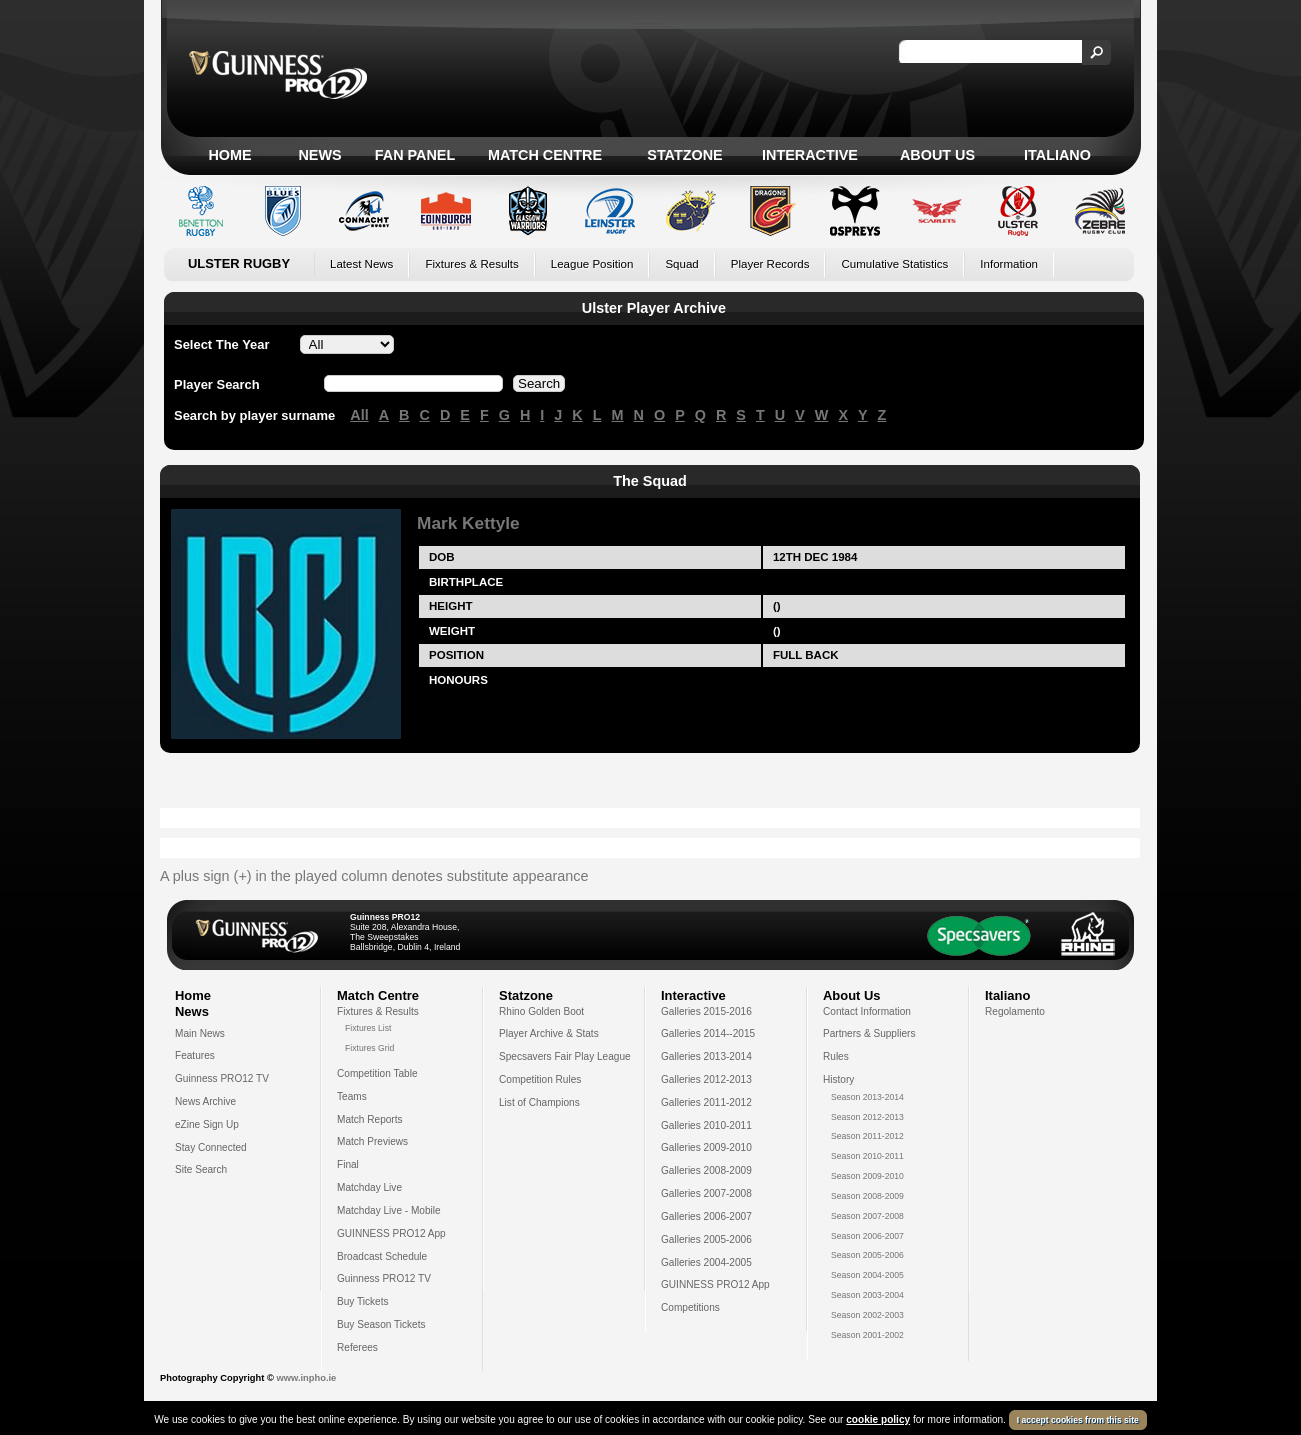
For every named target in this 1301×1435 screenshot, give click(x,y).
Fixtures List (368, 1028)
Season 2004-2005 (867, 1275)
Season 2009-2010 (867, 1176)
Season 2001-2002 (867, 1335)
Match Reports (370, 1119)
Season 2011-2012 (867, 1136)
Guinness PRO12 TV (222, 1078)
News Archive (205, 1101)
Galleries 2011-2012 (706, 1102)
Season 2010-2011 (867, 1156)
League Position (592, 264)
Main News (200, 1033)
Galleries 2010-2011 (706, 1125)
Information (1009, 264)
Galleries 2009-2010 (706, 1147)
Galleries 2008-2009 (706, 1170)
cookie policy (878, 1419)
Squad (681, 264)
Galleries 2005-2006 (706, 1239)
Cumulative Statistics (894, 264)
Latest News (361, 264)
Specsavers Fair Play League (565, 1056)
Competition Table (377, 1073)
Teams (352, 1096)
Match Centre (545, 155)
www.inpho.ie (306, 1378)
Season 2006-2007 (867, 1236)
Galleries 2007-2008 (706, 1193)
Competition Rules (540, 1079)
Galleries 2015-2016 (706, 1011)
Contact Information (867, 1011)
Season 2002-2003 (867, 1315)
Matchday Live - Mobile (389, 1210)
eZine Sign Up (207, 1124)
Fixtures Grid (369, 1048)
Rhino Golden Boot (541, 1011)
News (319, 155)
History (838, 1079)
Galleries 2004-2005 (706, 1262)
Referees (357, 1347)
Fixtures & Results (471, 264)
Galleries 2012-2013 (706, 1079)
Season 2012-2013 (867, 1117)
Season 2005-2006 (867, 1255)
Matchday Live (369, 1187)
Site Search (201, 1169)
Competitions (690, 1307)
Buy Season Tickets (381, 1324)
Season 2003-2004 (867, 1295)
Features (195, 1055)
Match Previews (372, 1141)
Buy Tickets (363, 1301)
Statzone (684, 155)
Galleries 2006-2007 (706, 1216)
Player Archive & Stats (549, 1033)
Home (229, 155)
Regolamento (1015, 1011)
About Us (937, 155)
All (359, 415)
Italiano (1057, 155)
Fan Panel (415, 155)
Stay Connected (211, 1147)
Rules (836, 1056)
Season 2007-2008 (867, 1216)
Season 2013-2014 (867, 1097)
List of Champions (539, 1102)
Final (348, 1164)
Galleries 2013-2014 (706, 1056)
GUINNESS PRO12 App (391, 1233)
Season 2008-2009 (867, 1196)
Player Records (770, 264)
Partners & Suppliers (869, 1033)
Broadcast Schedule (382, 1256)
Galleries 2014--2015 (708, 1033)
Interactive (810, 155)
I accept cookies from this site (1078, 1420)
